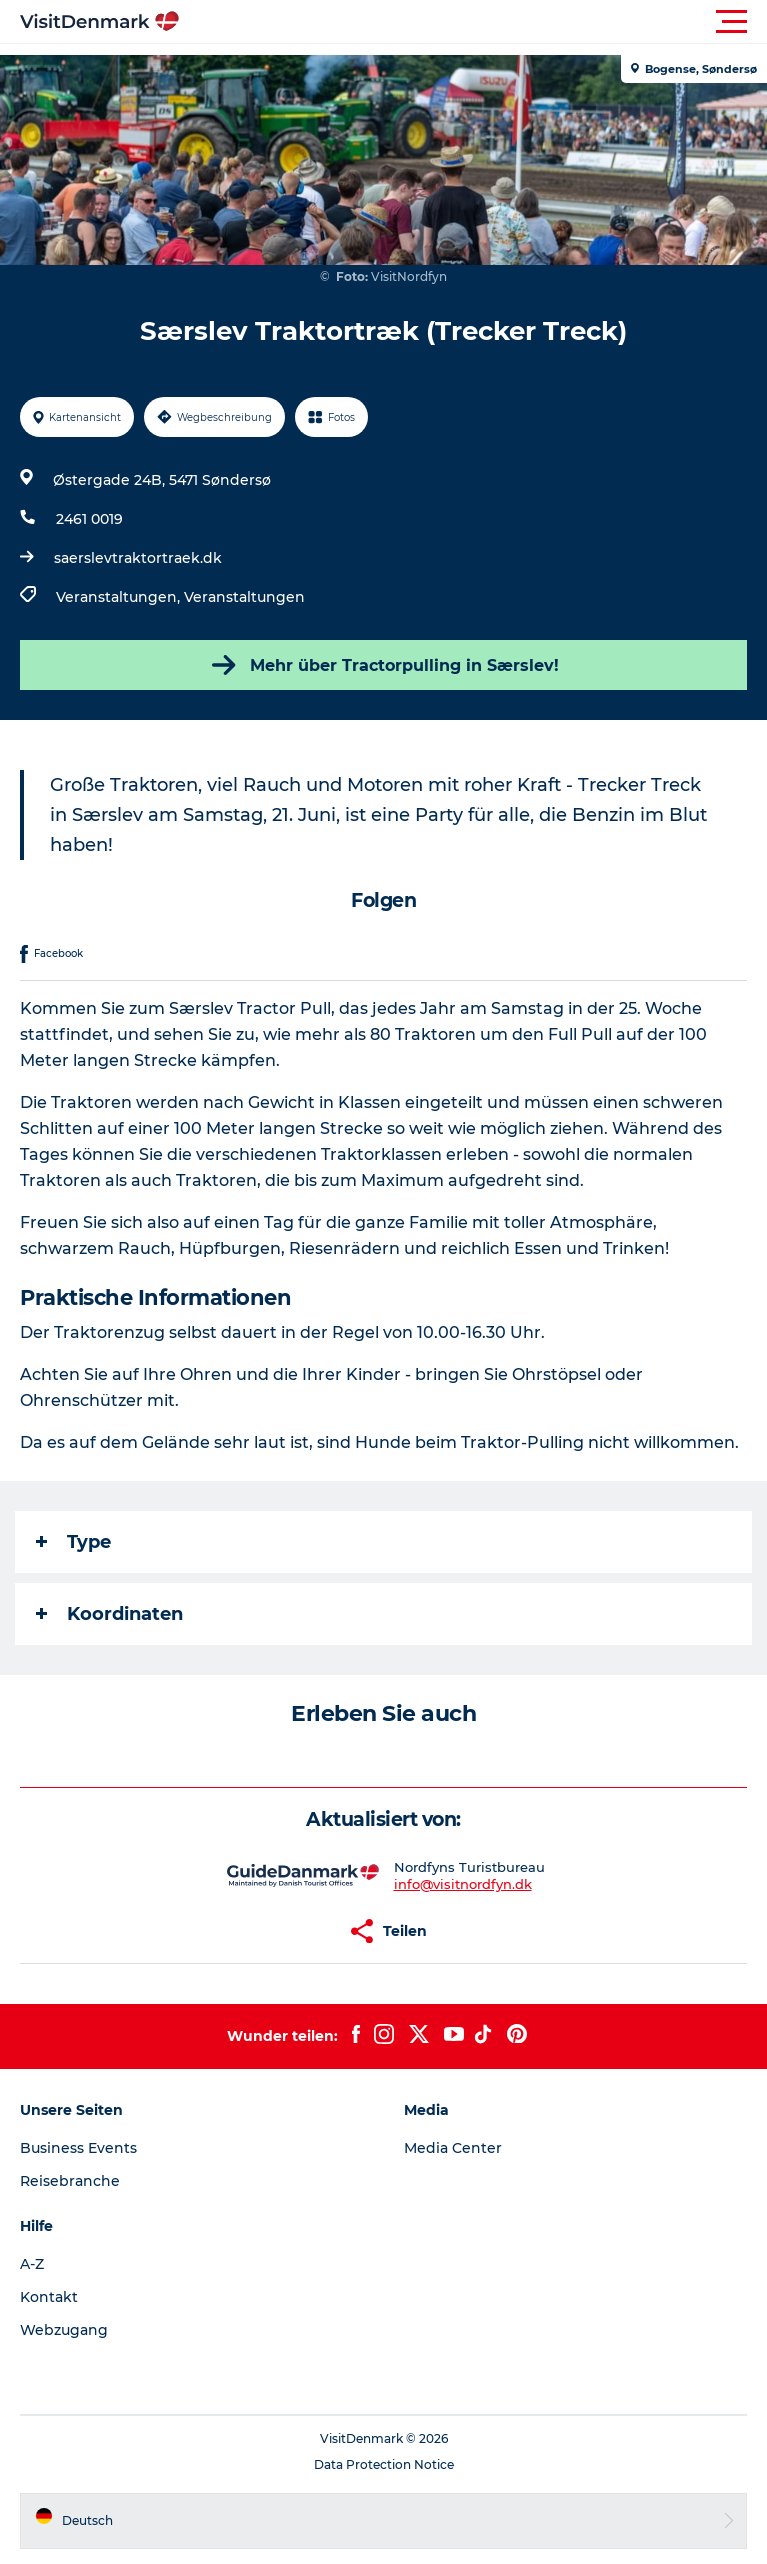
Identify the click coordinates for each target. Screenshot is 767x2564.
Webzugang (64, 2330)
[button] (473, 22)
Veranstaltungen (244, 597)
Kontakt (49, 2297)
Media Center (453, 2148)
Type (73, 1542)
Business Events (78, 2148)
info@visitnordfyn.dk (463, 1884)
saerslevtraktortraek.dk (138, 558)
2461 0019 (89, 519)
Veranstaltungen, (120, 597)
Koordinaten (109, 1614)
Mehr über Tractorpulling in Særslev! (383, 665)
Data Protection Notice (384, 2464)
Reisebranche (70, 2181)
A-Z (32, 2264)
